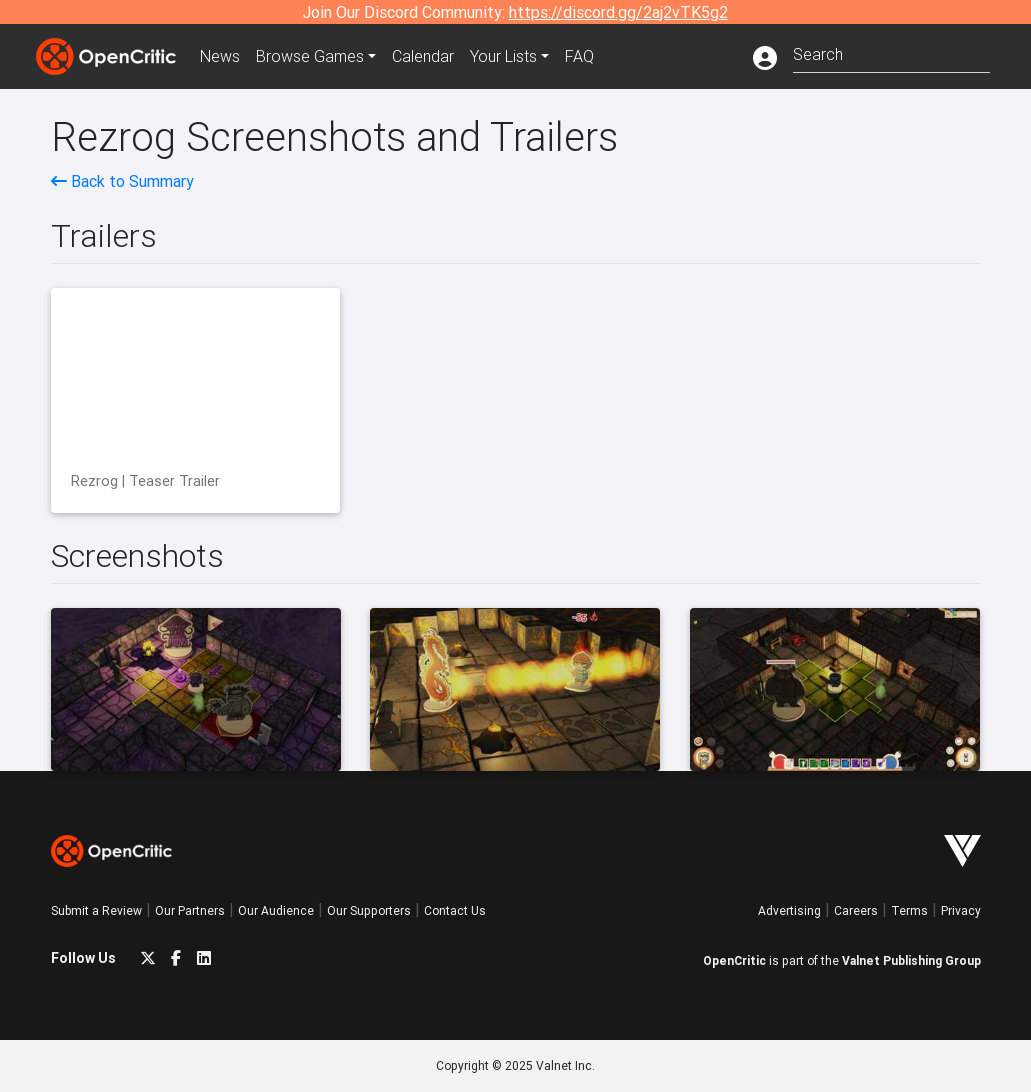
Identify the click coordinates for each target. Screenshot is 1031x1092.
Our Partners (190, 910)
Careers (856, 910)
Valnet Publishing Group (911, 960)
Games (310, 56)
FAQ (579, 56)
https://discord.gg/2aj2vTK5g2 (618, 12)
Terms (909, 910)
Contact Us (455, 910)
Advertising (789, 910)
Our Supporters (369, 910)
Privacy (961, 910)
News (220, 56)
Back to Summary (122, 181)
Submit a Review (96, 910)
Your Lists (503, 56)
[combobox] (891, 52)
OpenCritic (734, 960)
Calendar (423, 56)
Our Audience (276, 910)
